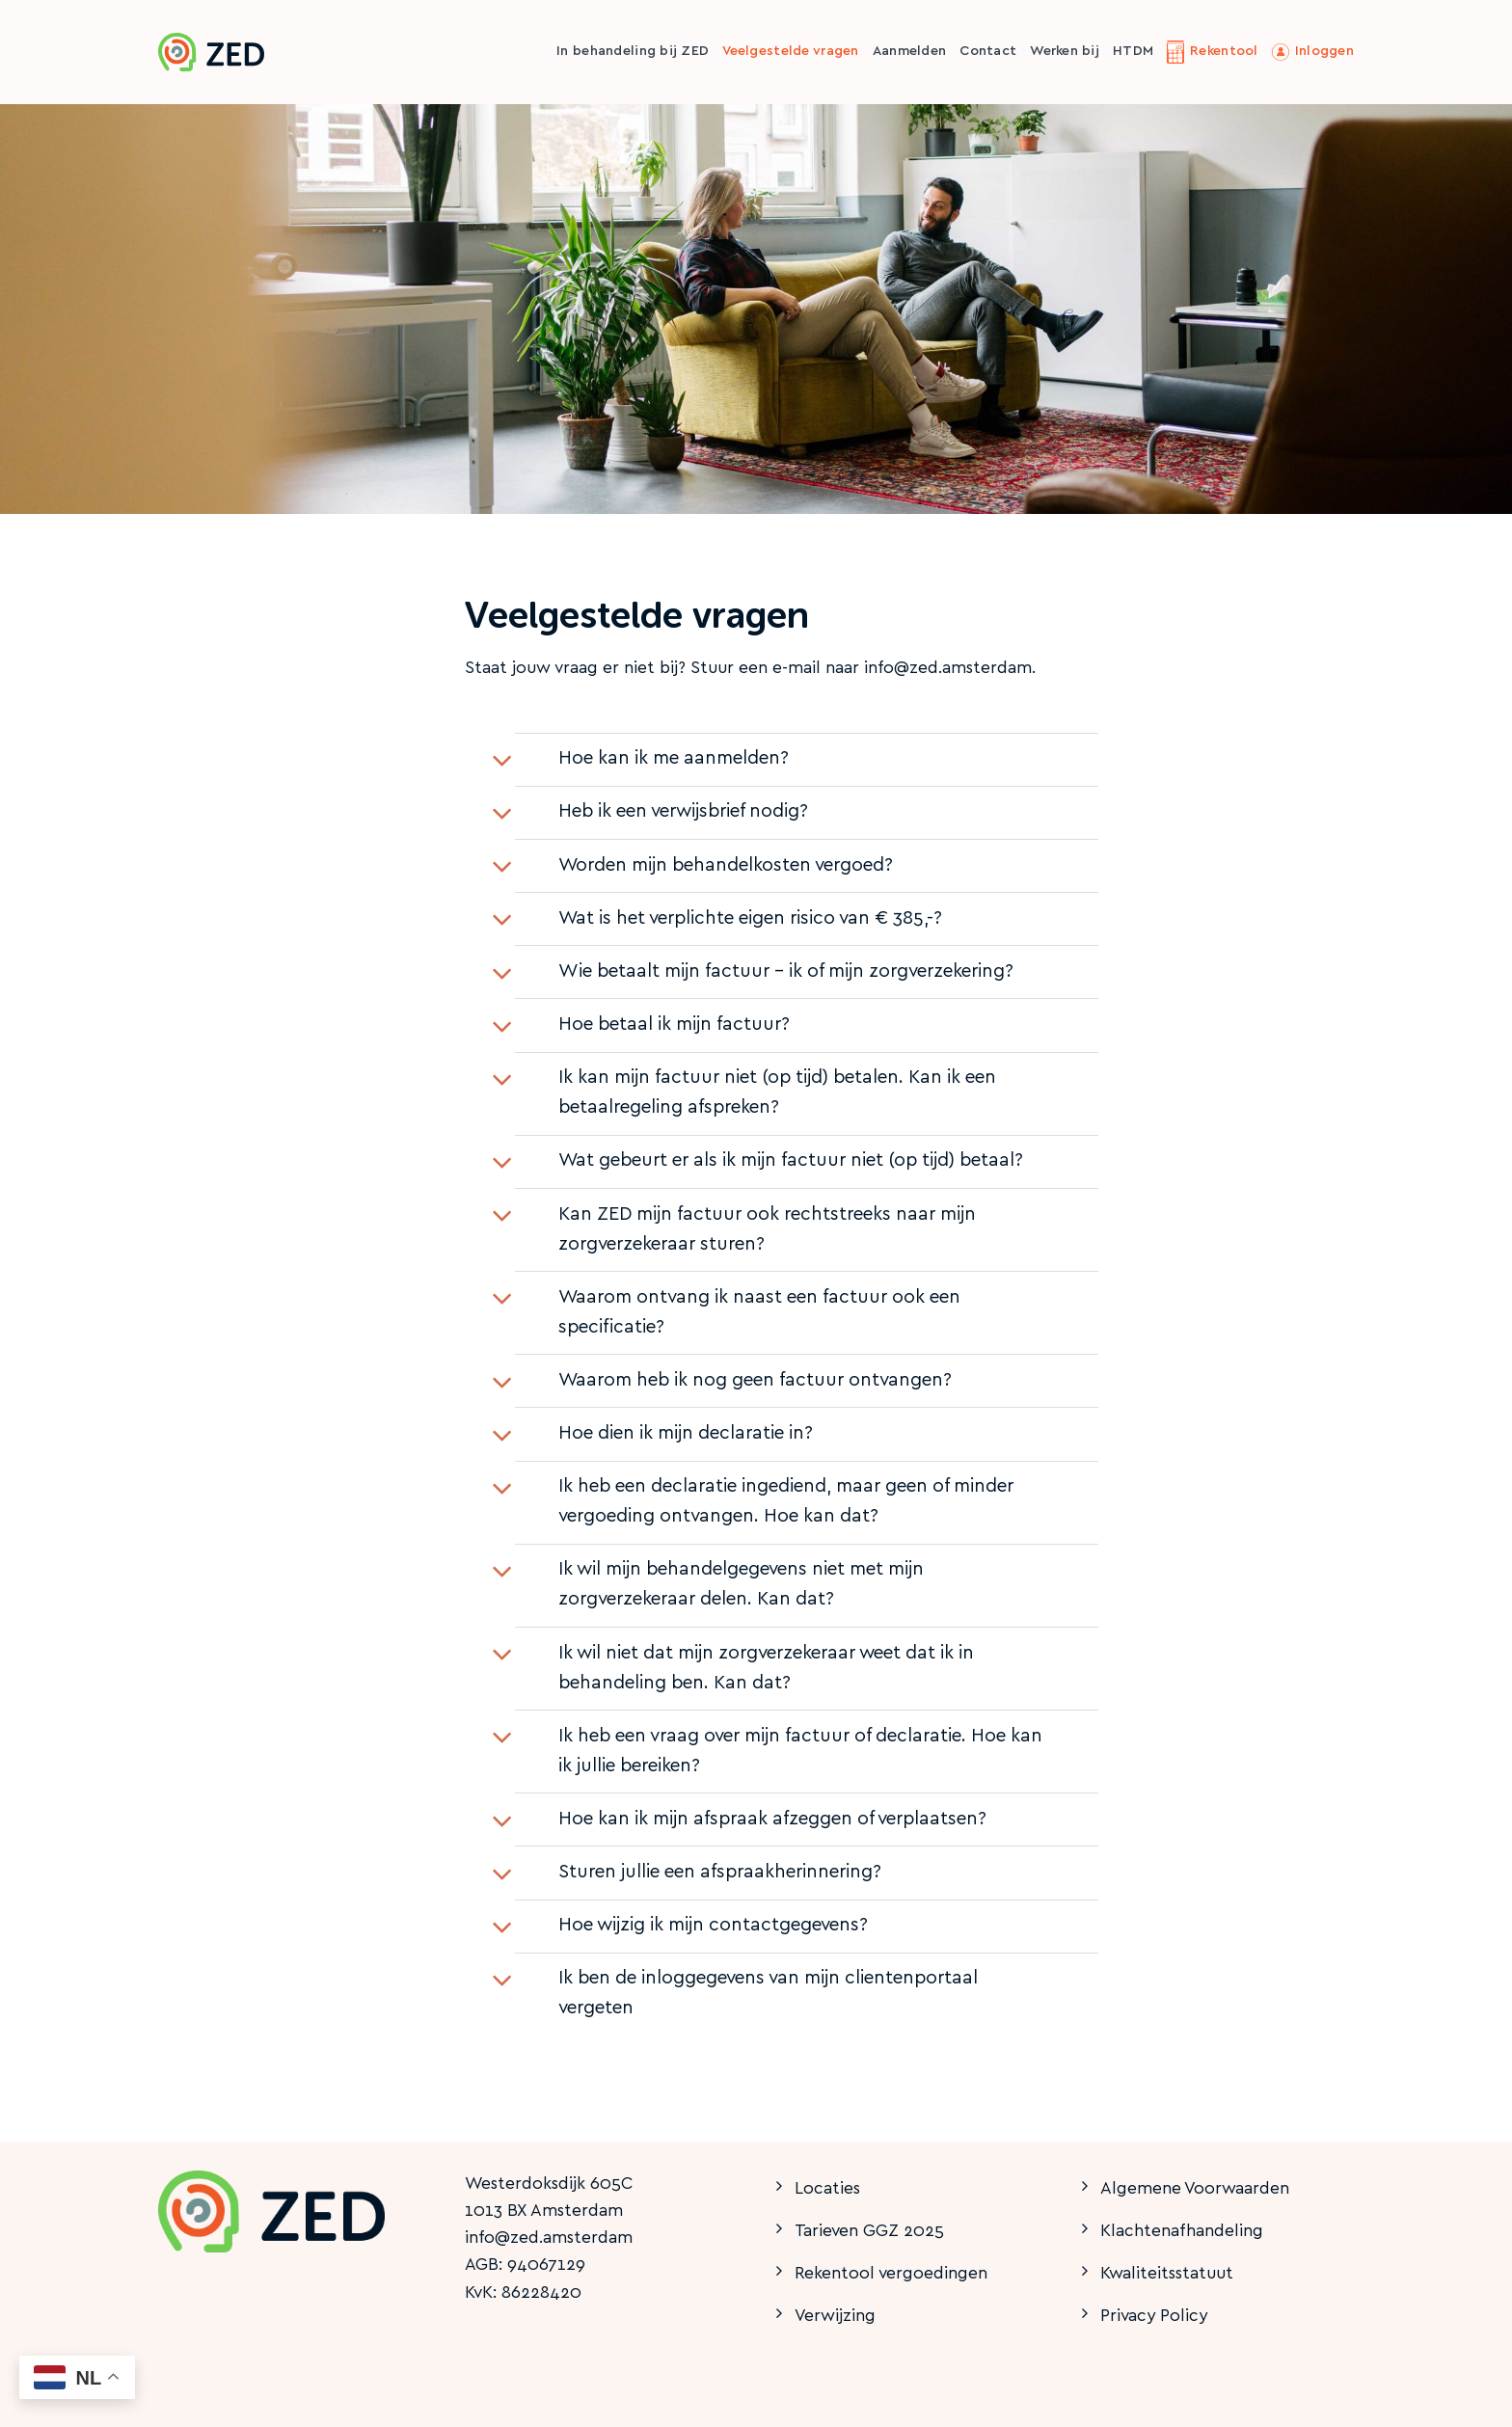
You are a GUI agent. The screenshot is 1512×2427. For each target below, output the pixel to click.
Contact (987, 51)
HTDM (1133, 51)
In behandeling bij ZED (632, 51)
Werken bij (1064, 51)
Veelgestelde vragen (790, 51)
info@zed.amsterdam (549, 2238)
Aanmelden (910, 51)
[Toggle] (502, 761)
